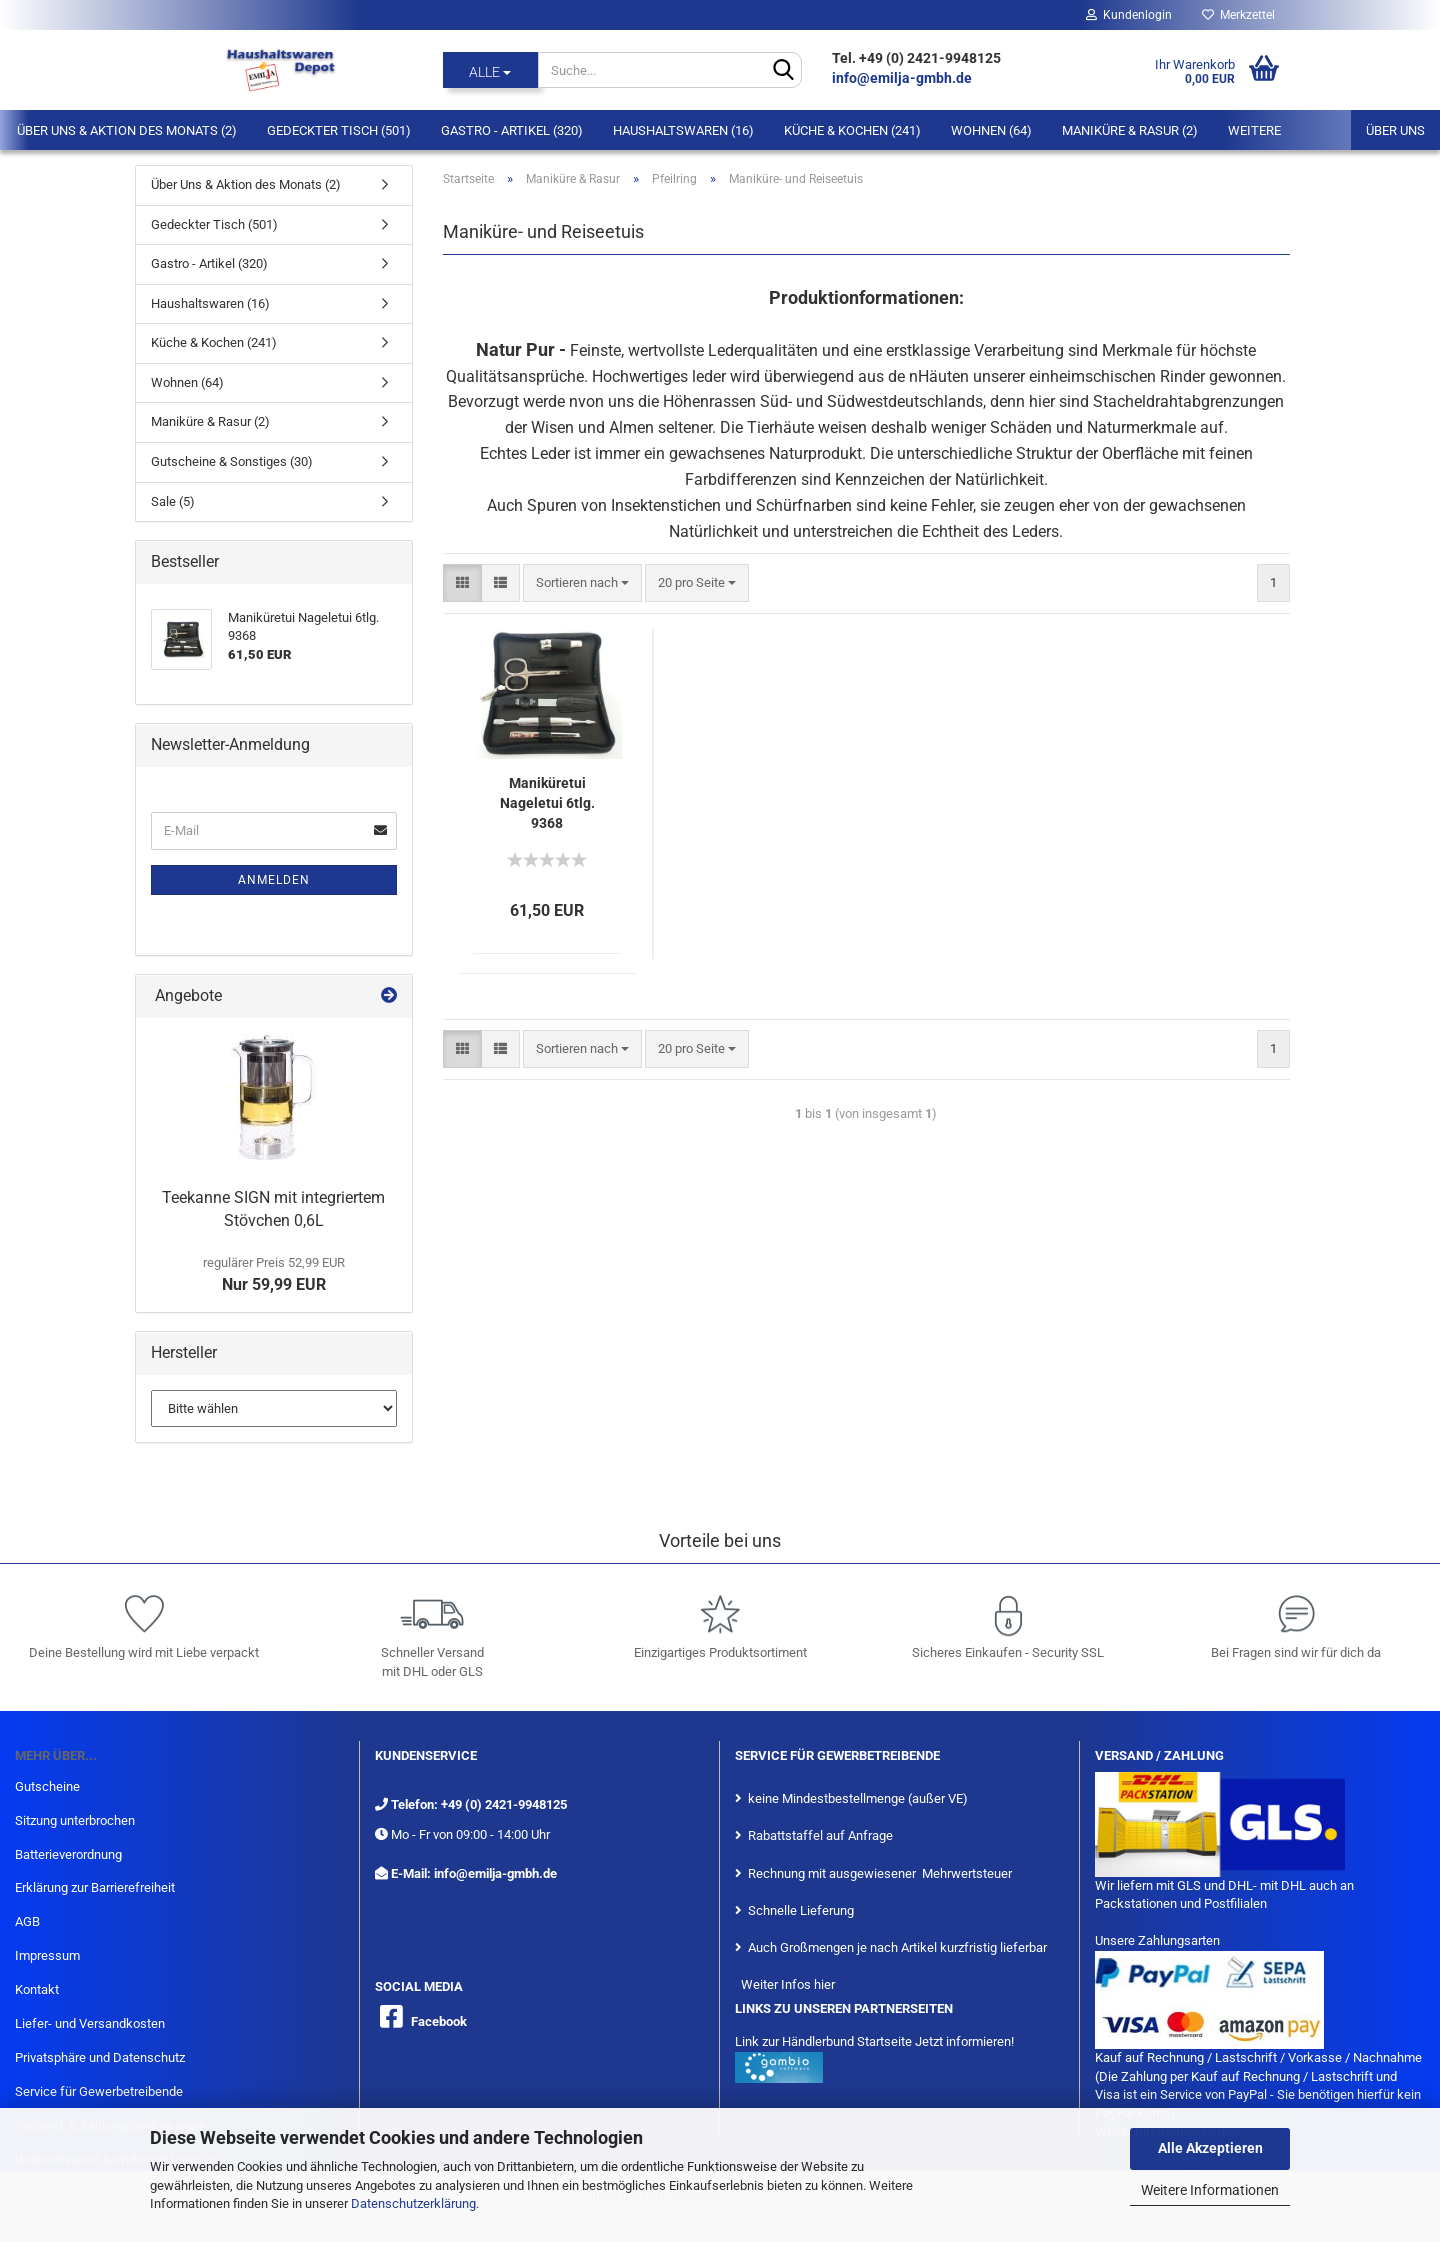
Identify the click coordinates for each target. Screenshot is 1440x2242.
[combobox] (582, 583)
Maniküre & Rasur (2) (1130, 130)
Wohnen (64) (991, 130)
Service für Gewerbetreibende (99, 2091)
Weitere (1254, 130)
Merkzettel (1238, 15)
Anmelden (274, 880)
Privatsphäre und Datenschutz (100, 2057)
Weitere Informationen (1210, 2190)
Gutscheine (47, 1786)
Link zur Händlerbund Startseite (823, 2041)
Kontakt (37, 1989)
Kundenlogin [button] (1129, 15)
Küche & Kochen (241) (852, 130)
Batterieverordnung (68, 1854)
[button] (462, 583)
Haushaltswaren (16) (683, 130)
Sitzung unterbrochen (75, 1820)
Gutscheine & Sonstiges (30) (232, 461)
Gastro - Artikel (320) (512, 130)
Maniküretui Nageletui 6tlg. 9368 (547, 803)
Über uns (1395, 130)
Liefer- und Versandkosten (90, 2023)
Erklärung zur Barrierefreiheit (95, 1887)
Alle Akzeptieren (1210, 2148)
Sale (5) (173, 501)
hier (824, 1984)
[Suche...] (490, 70)
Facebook (439, 2021)
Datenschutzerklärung (413, 2203)
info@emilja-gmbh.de (903, 78)
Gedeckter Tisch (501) (339, 130)
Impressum (47, 1955)
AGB (27, 1921)
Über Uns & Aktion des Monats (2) (127, 130)
